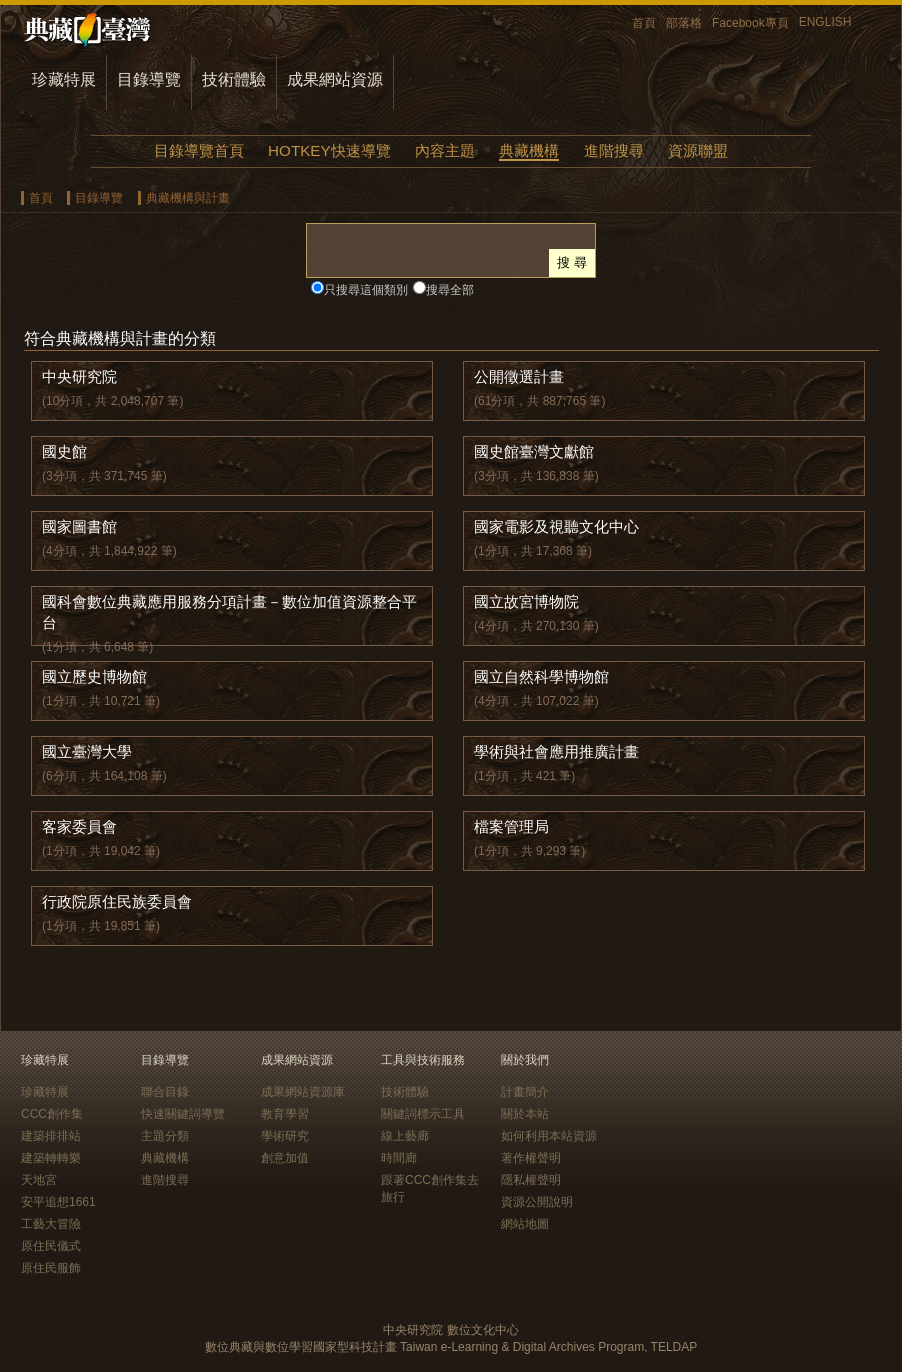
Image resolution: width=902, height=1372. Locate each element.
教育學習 (285, 1114)
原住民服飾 (51, 1268)
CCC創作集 (52, 1114)
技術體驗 (234, 79)
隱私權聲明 (531, 1180)
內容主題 (445, 150)
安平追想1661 (58, 1202)
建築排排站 (51, 1136)
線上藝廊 (405, 1136)
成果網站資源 (335, 79)
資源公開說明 (537, 1202)
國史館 (64, 451)
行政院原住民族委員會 (117, 901)
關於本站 (525, 1114)
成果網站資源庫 (303, 1092)
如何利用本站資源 (549, 1136)
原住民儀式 (51, 1246)
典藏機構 (529, 150)
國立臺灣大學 (87, 751)
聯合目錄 (165, 1092)
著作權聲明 (531, 1158)
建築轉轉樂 (51, 1158)
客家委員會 (79, 826)
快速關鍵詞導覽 (183, 1114)
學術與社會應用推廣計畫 (556, 751)
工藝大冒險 (51, 1224)
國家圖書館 (79, 526)
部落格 (684, 23)
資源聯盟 (698, 150)
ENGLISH (825, 22)
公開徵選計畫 (519, 376)
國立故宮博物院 (526, 601)
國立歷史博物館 (94, 676)
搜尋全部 (450, 290)
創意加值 (285, 1158)
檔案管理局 (511, 826)
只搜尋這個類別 (366, 290)
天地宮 (39, 1180)
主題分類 (165, 1136)
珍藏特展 (64, 79)
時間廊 (399, 1158)
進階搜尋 (614, 150)
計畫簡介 (525, 1092)
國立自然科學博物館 (541, 676)
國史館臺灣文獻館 (534, 451)
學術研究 (285, 1136)
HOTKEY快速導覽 (329, 150)
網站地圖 (525, 1224)
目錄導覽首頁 (199, 150)
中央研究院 (79, 376)
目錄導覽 (149, 79)
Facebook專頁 (750, 23)
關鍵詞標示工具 (423, 1114)
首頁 (644, 23)
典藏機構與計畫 (188, 198)
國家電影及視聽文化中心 (556, 526)
